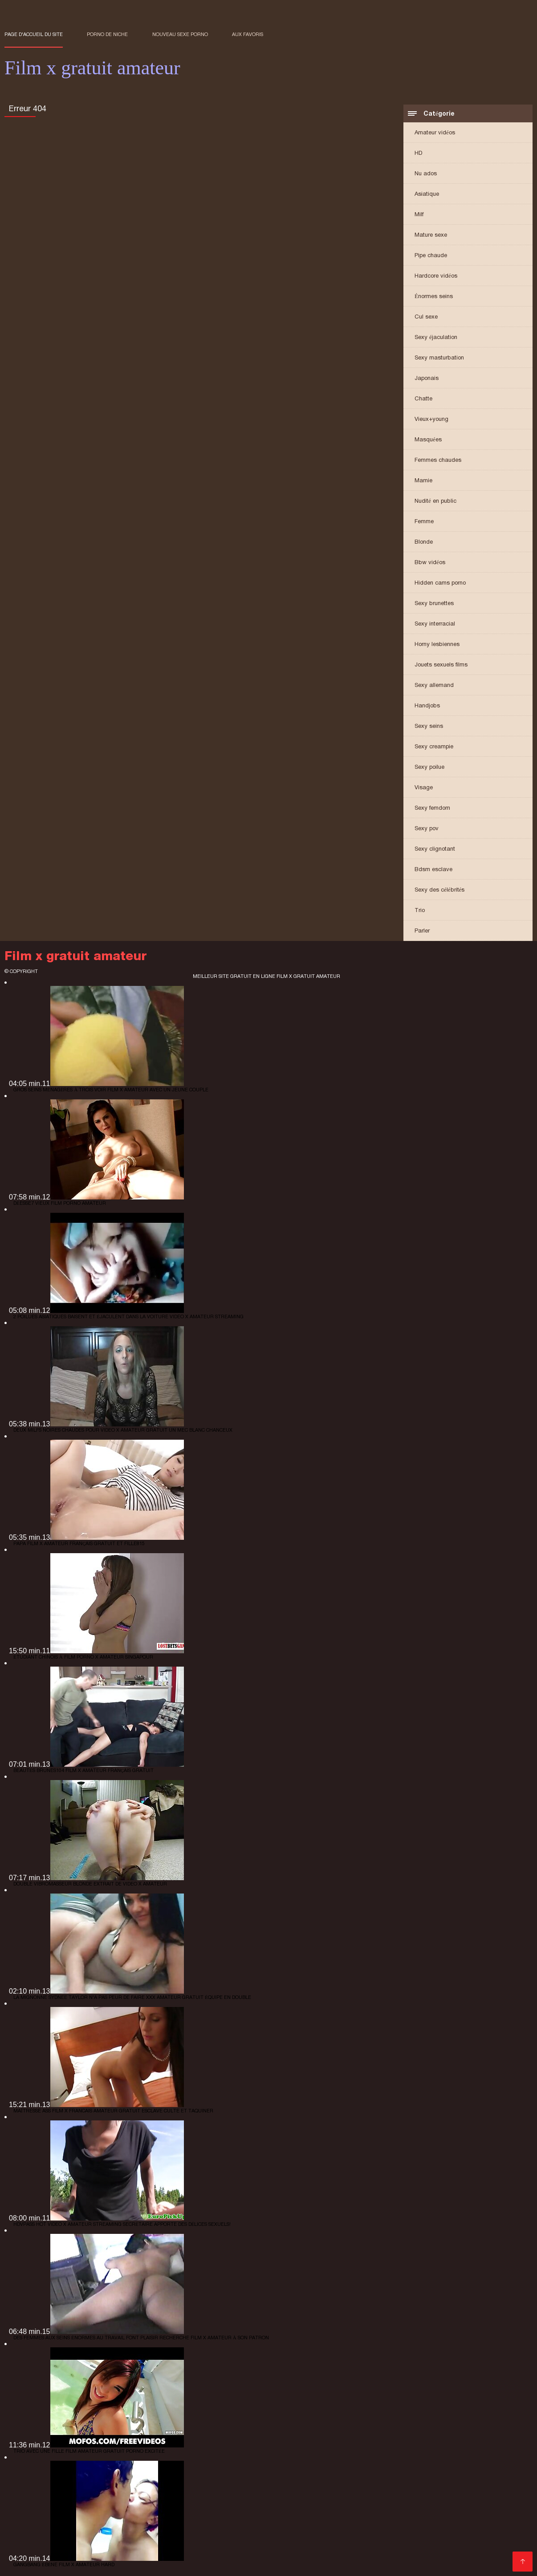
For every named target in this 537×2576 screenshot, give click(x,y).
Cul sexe (426, 316)
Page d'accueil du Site (33, 34)
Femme (424, 521)
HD (419, 152)
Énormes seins (434, 296)
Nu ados (426, 173)
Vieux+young (431, 419)
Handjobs (427, 705)
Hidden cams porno (440, 582)
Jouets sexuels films (441, 664)
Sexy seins (429, 726)
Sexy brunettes (434, 603)
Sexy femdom (432, 807)
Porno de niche (107, 34)
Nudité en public (435, 500)
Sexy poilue (429, 766)
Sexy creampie (434, 746)
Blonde (424, 541)
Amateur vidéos (435, 132)
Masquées (428, 439)
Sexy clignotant (435, 848)
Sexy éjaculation (436, 337)
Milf (419, 214)
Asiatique (427, 193)
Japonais (427, 378)
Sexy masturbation (439, 357)
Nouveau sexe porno (180, 34)
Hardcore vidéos (436, 275)
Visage (424, 787)
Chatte (423, 398)
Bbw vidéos (430, 562)
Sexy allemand (434, 685)
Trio (420, 910)
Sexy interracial (435, 623)
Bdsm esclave (433, 869)
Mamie (423, 480)
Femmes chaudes (438, 459)
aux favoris (247, 34)
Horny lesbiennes (437, 644)
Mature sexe (431, 234)
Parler (422, 930)
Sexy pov (427, 828)
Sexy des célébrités (439, 889)
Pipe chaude (431, 255)
